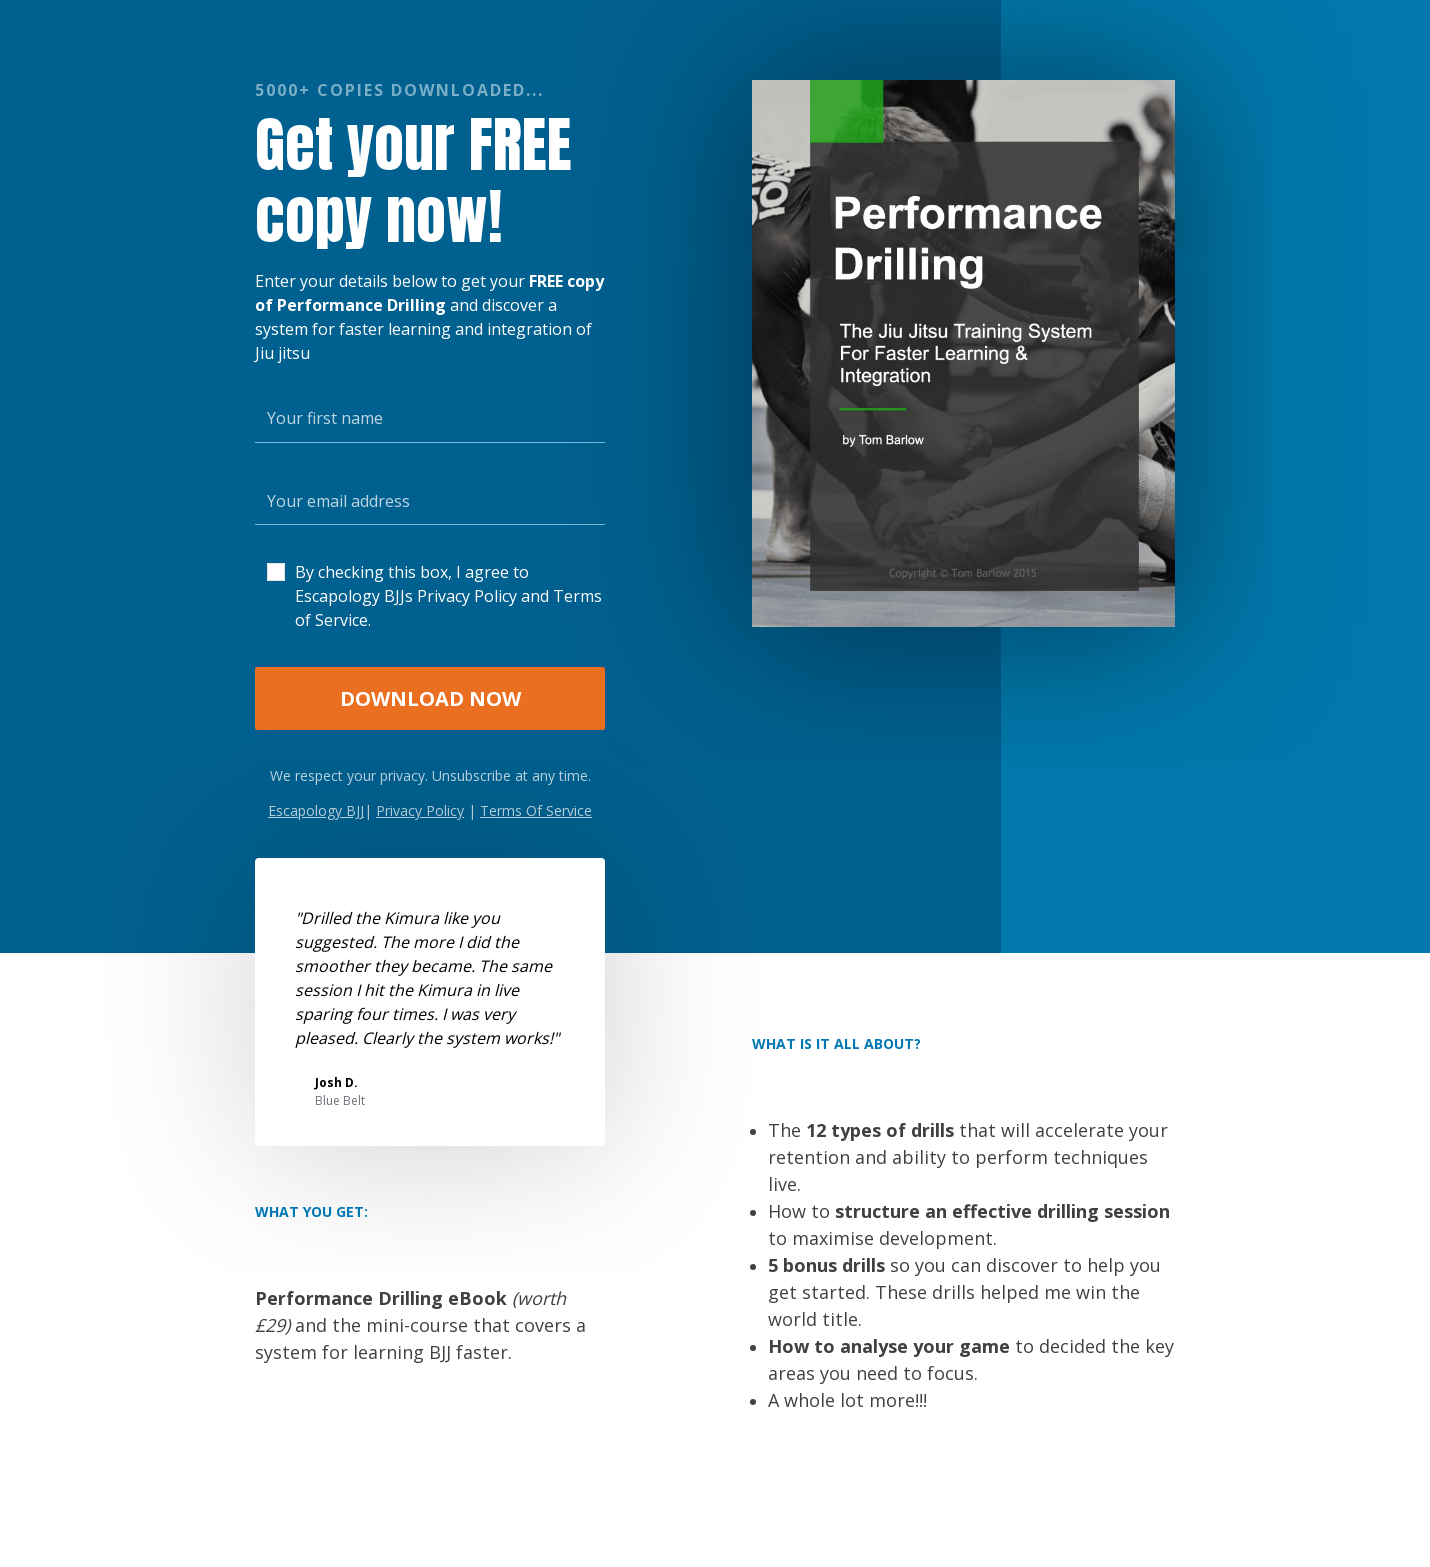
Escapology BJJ (316, 810)
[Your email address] (430, 501)
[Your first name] (430, 418)
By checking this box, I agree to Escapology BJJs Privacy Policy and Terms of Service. (448, 596)
